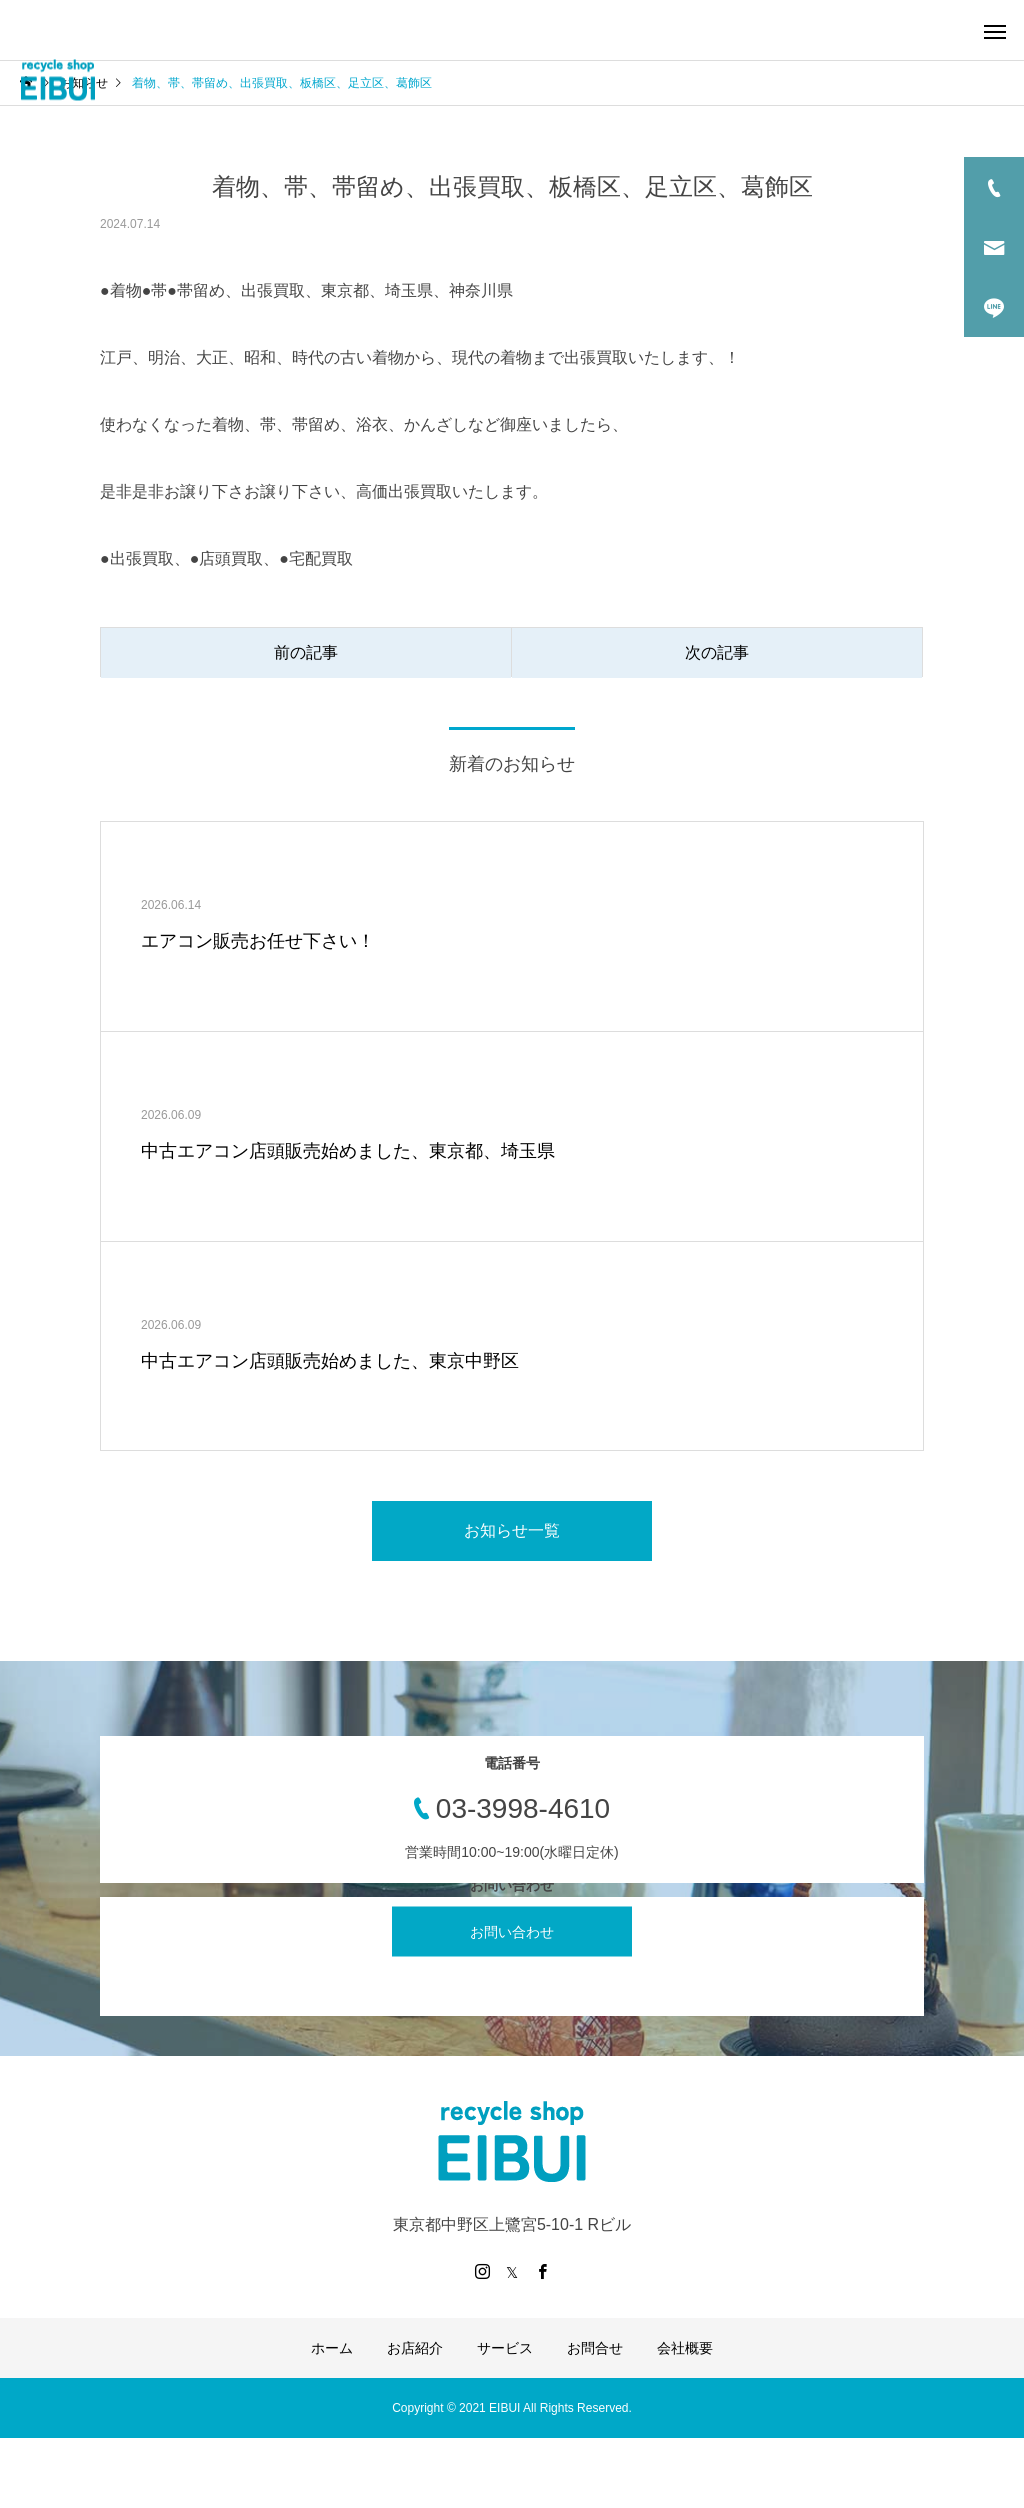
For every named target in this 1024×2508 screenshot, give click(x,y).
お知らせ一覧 (512, 1530)
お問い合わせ (512, 1932)
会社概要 (685, 2348)
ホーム (332, 2348)
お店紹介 (415, 2348)
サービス (505, 2348)
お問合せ (595, 2348)
